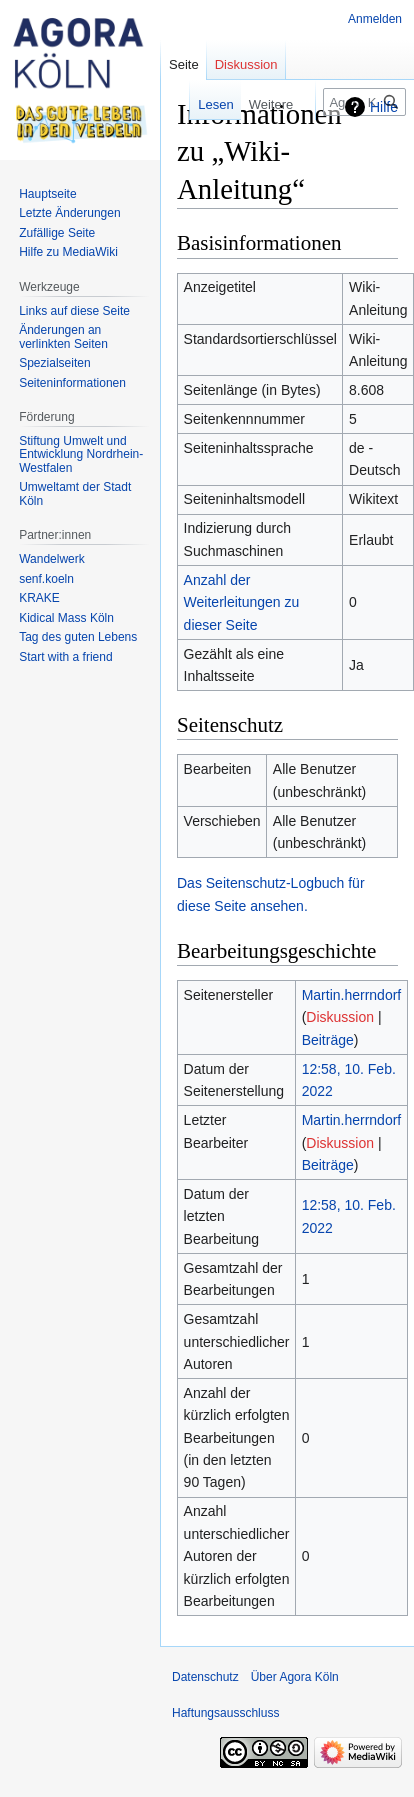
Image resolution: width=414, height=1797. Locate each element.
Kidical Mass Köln (66, 618)
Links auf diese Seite (74, 311)
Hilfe (384, 107)
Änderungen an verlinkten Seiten (63, 337)
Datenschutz (205, 1677)
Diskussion (340, 1017)
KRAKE (39, 598)
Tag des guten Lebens (78, 637)
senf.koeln (46, 579)
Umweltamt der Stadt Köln (75, 494)
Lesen (174, 104)
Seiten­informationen (72, 383)
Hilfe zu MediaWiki (68, 252)
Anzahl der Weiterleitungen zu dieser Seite (242, 602)
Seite (184, 64)
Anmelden (375, 19)
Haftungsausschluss (225, 1713)
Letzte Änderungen (69, 213)
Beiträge (328, 1040)
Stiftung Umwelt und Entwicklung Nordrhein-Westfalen (81, 454)
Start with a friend (65, 657)
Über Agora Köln (295, 1677)
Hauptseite (47, 194)
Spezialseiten (54, 363)
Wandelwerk (52, 559)
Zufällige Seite (57, 233)
